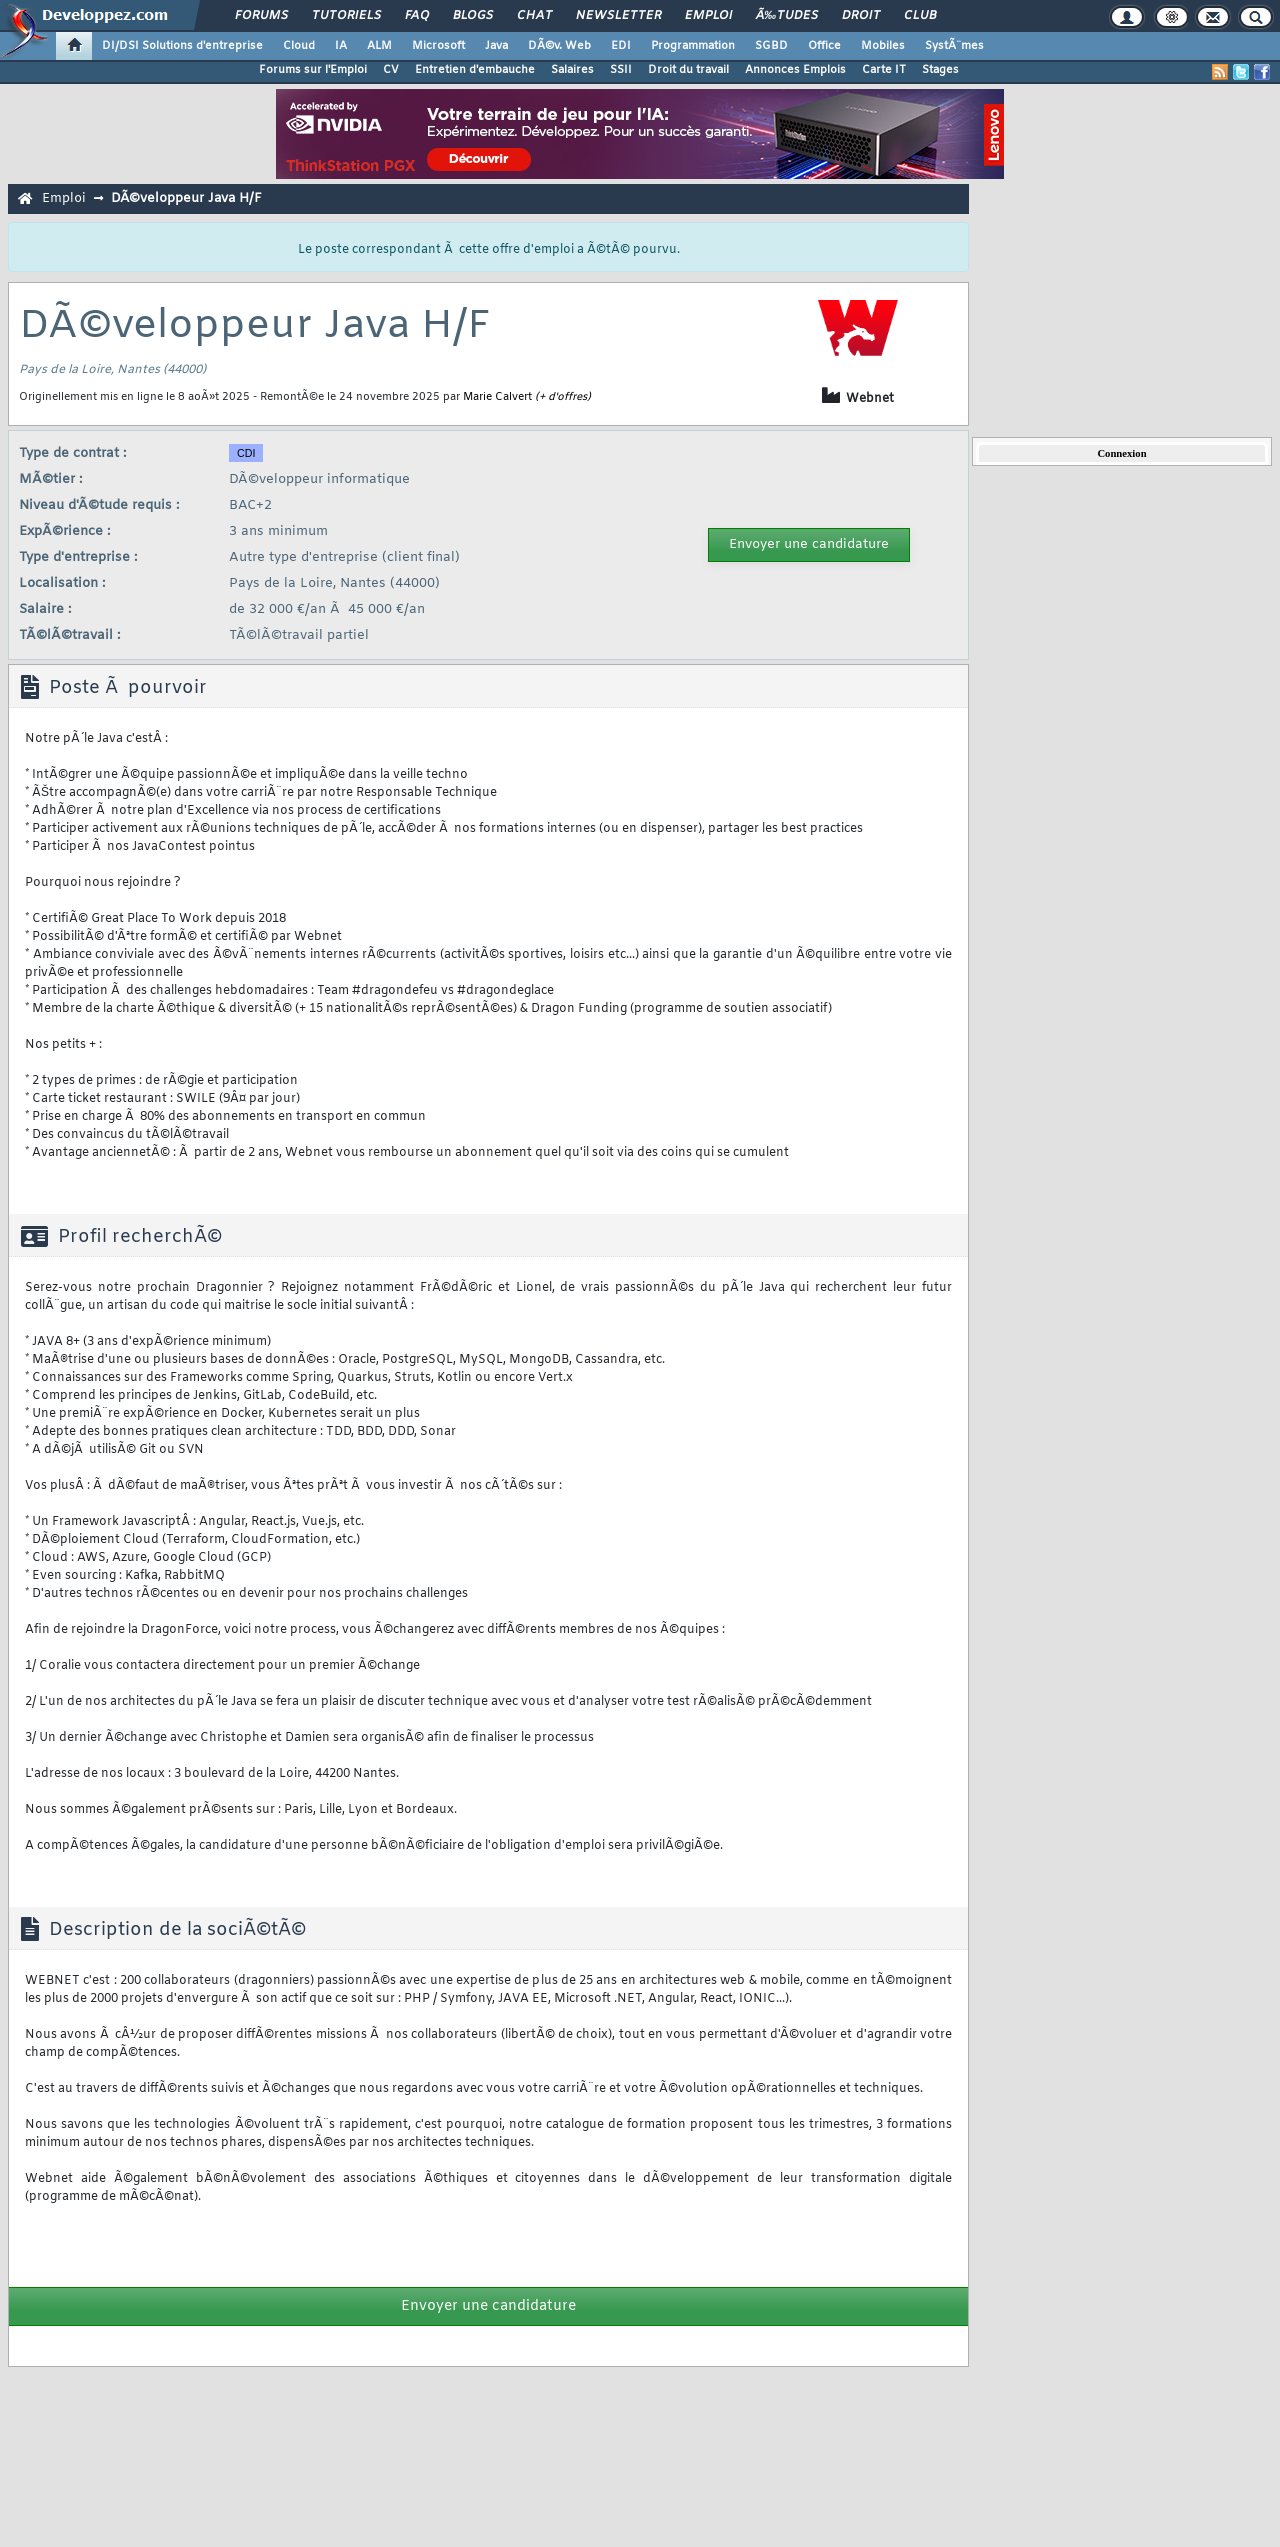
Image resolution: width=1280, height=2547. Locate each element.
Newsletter (618, 16)
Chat (534, 16)
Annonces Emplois (795, 70)
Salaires (572, 70)
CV (391, 70)
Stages (940, 70)
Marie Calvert (497, 397)
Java (496, 46)
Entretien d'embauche (475, 70)
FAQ (417, 16)
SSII (621, 70)
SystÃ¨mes (954, 46)
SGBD (771, 46)
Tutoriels (346, 16)
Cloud (299, 46)
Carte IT (884, 70)
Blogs (473, 16)
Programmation (693, 46)
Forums (261, 16)
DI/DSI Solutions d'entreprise (182, 46)
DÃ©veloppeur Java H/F (186, 198)
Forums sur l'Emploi (313, 70)
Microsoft (438, 46)
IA (341, 46)
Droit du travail (688, 70)
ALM (379, 46)
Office (824, 46)
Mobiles (883, 46)
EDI (621, 46)
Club (920, 16)
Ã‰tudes (787, 16)
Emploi (708, 16)
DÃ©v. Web (559, 46)
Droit (861, 16)
